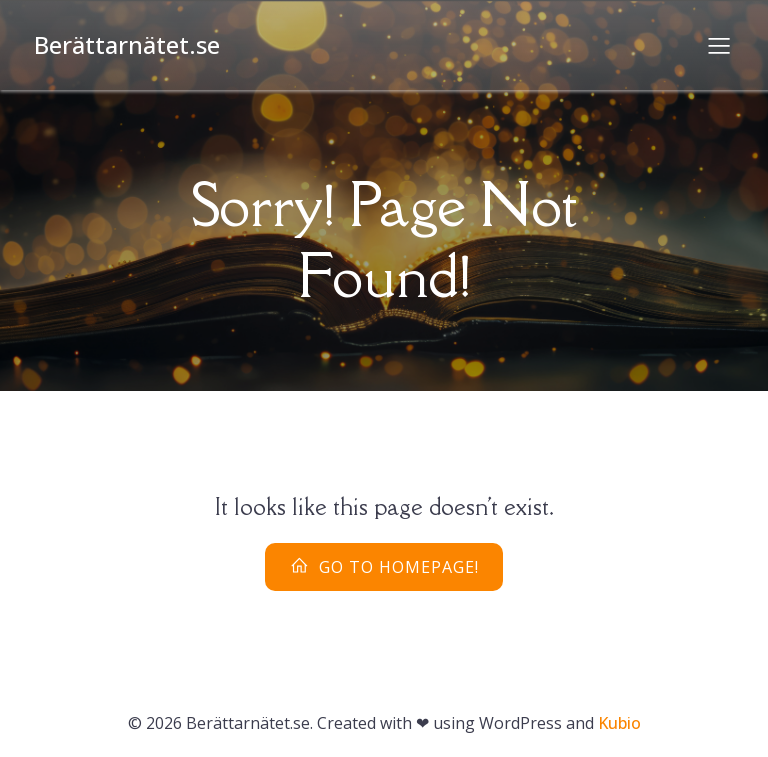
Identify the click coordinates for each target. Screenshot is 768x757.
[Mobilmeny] (719, 45)
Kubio (619, 723)
